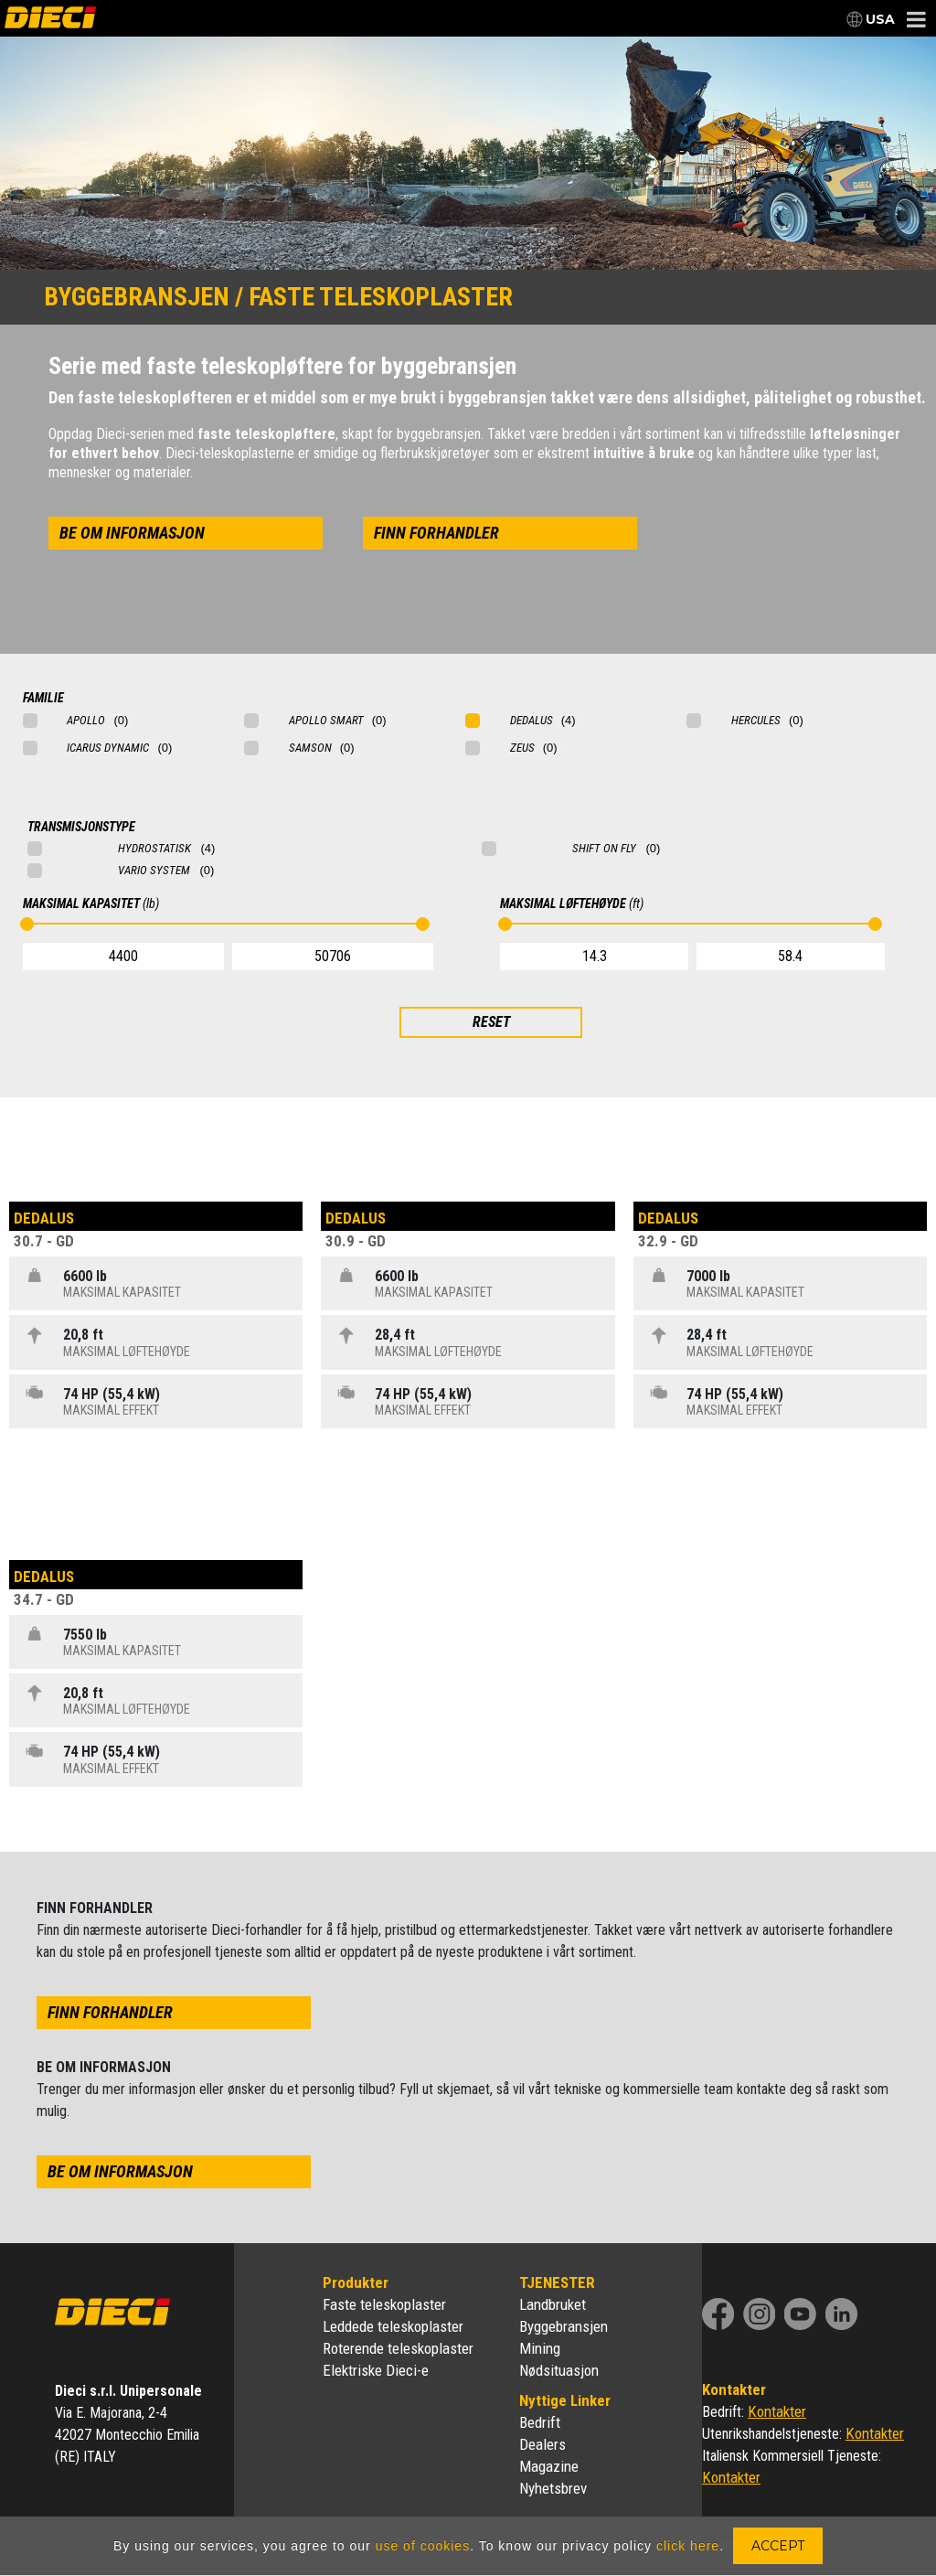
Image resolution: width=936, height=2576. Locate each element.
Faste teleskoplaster (384, 2304)
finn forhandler (436, 532)
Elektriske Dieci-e (376, 2370)
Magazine (549, 2466)
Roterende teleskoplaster (398, 2348)
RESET (491, 1022)
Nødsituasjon (559, 2370)
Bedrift (539, 2422)
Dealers (542, 2444)
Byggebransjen (563, 2326)
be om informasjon (132, 532)
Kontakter (777, 2411)
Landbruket (552, 2304)
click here (687, 2546)
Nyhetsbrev (553, 2488)
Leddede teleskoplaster (393, 2326)
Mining (539, 2348)
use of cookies (423, 2546)
